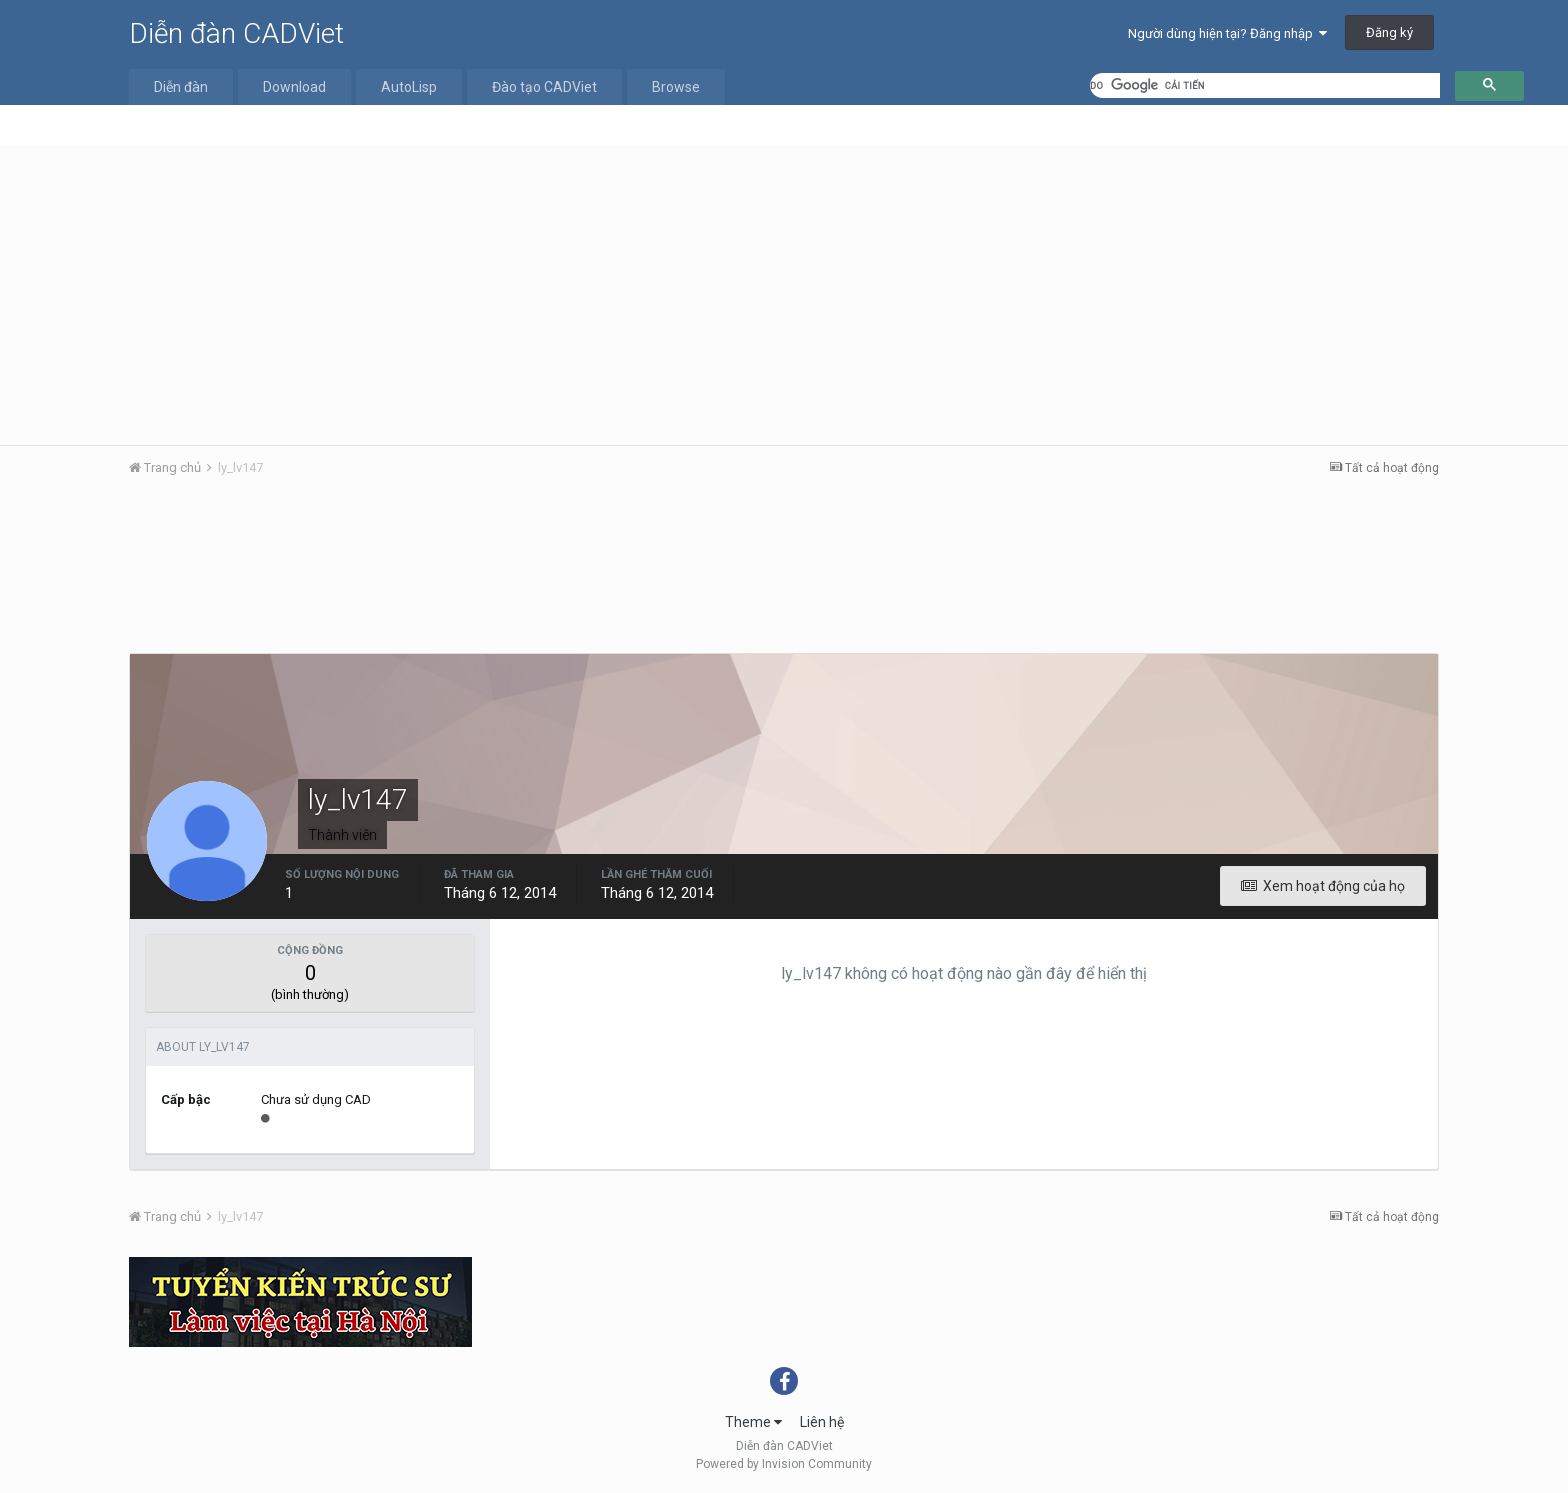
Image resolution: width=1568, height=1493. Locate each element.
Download (294, 87)
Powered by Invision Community (784, 1464)
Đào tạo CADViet (544, 87)
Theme (753, 1422)
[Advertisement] (784, 295)
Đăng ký (1389, 32)
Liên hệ (822, 1422)
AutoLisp (409, 87)
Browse (676, 87)
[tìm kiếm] (1265, 85)
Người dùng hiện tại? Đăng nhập (1227, 33)
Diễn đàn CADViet (236, 33)
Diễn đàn (181, 87)
